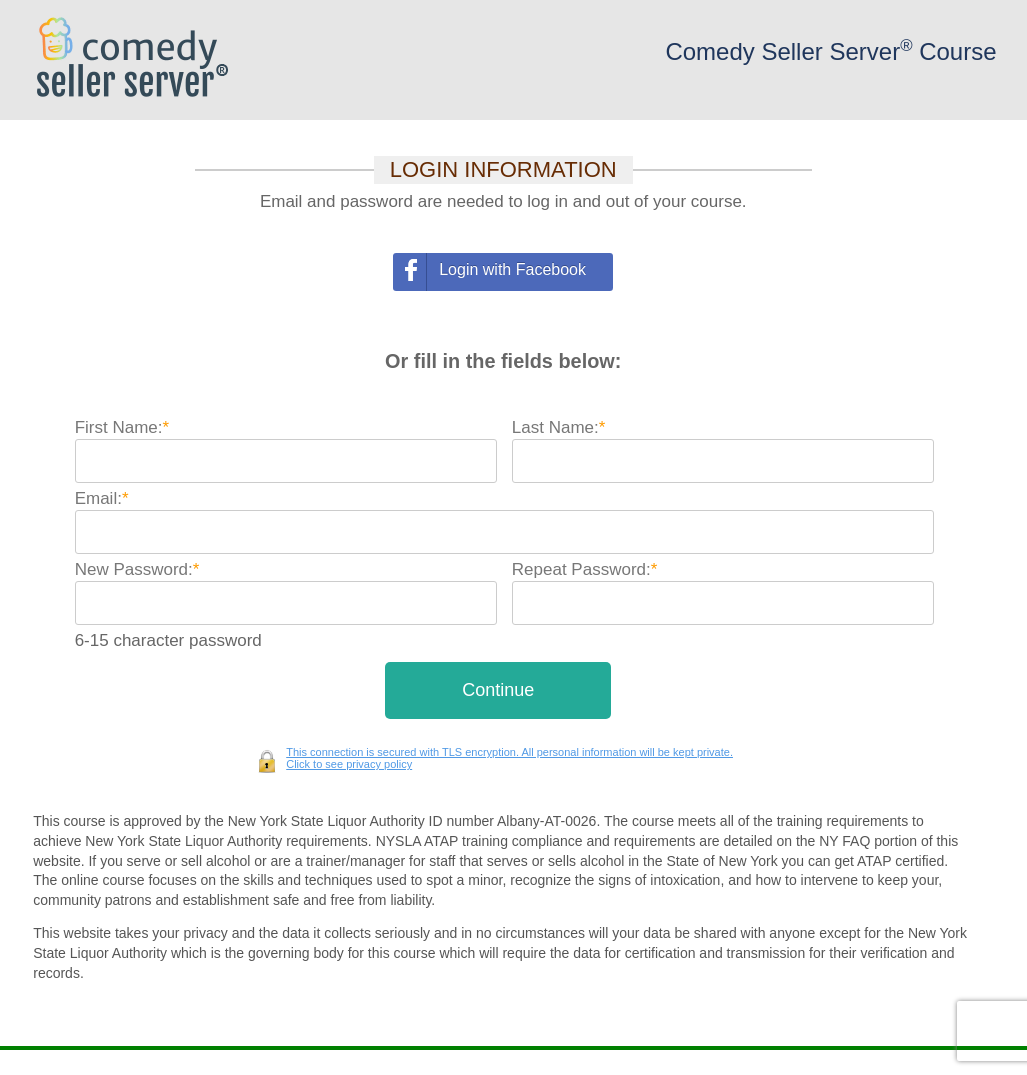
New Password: (137, 569)
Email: (102, 498)
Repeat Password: (585, 569)
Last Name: (559, 427)
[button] (498, 691)
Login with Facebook (512, 269)
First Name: (122, 427)
